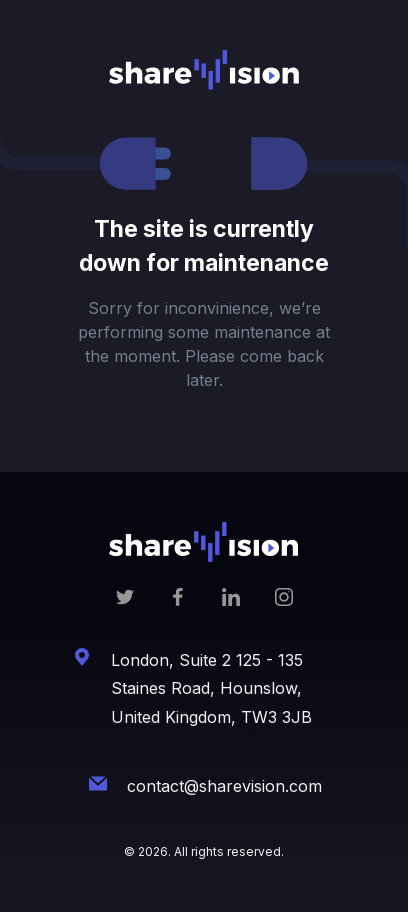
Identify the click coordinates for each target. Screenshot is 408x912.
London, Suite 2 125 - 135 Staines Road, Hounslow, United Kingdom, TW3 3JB (211, 689)
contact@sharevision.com (224, 786)
